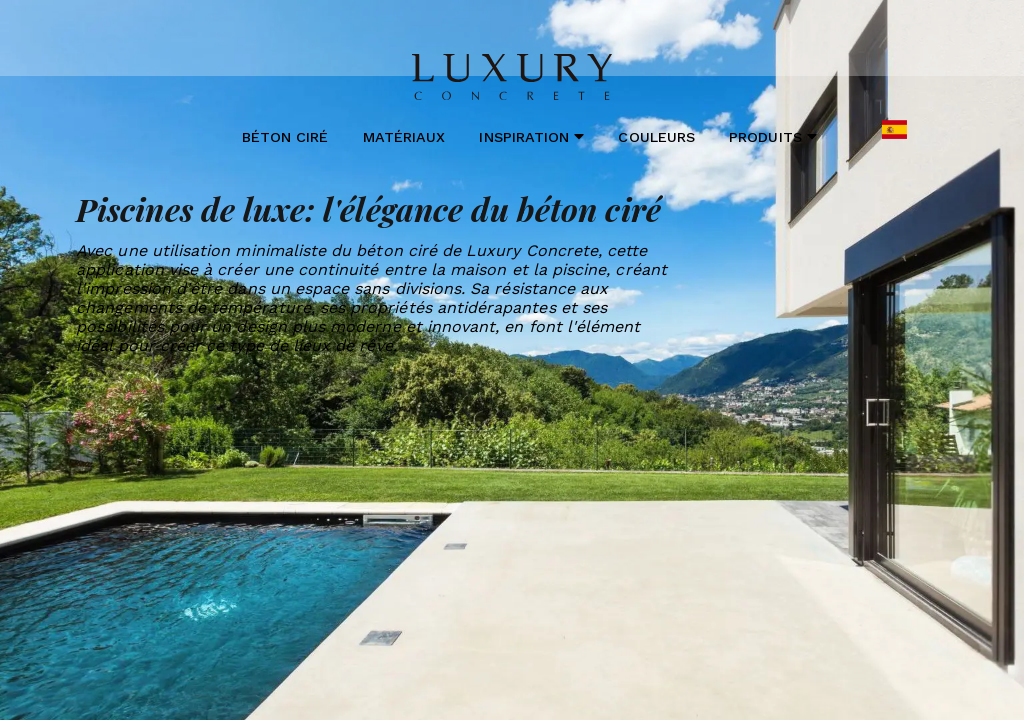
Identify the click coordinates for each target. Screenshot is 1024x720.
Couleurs (656, 137)
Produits (773, 136)
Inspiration (531, 136)
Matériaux (404, 137)
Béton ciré (285, 137)
